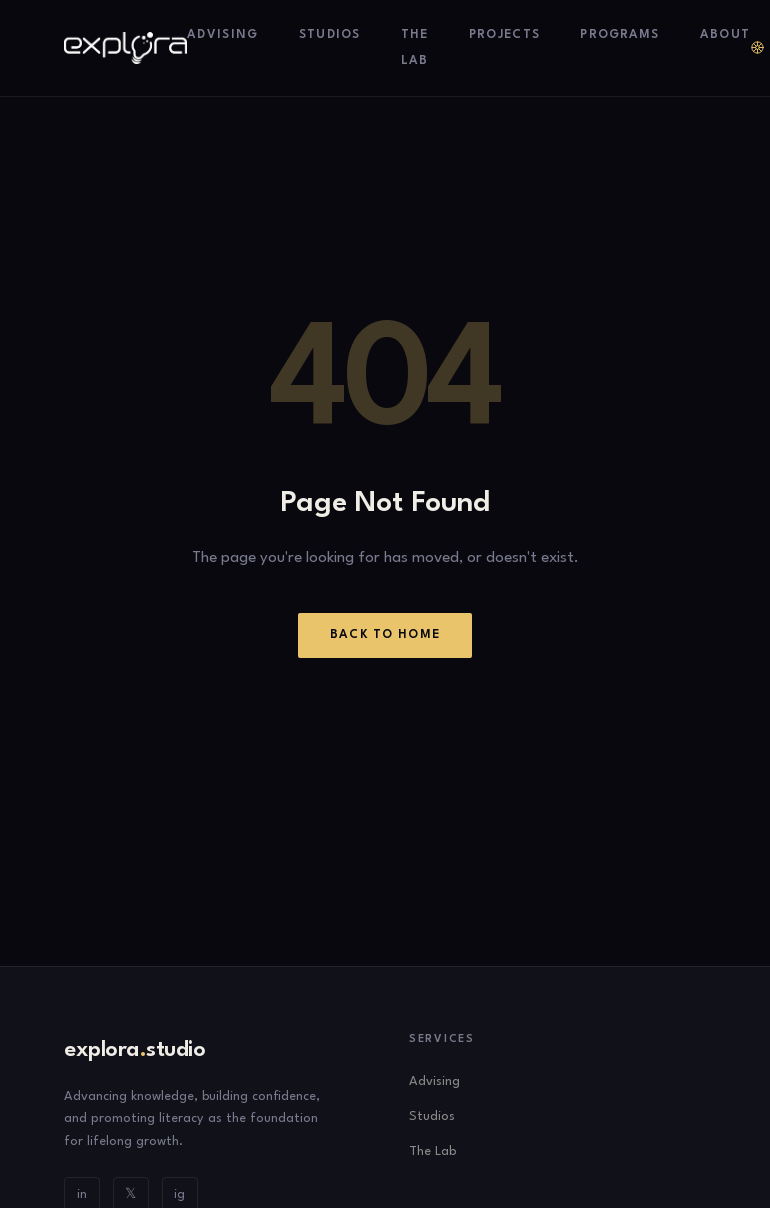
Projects (505, 35)
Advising (223, 35)
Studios (330, 35)
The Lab (432, 1151)
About (725, 35)
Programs (620, 35)
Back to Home (385, 635)
